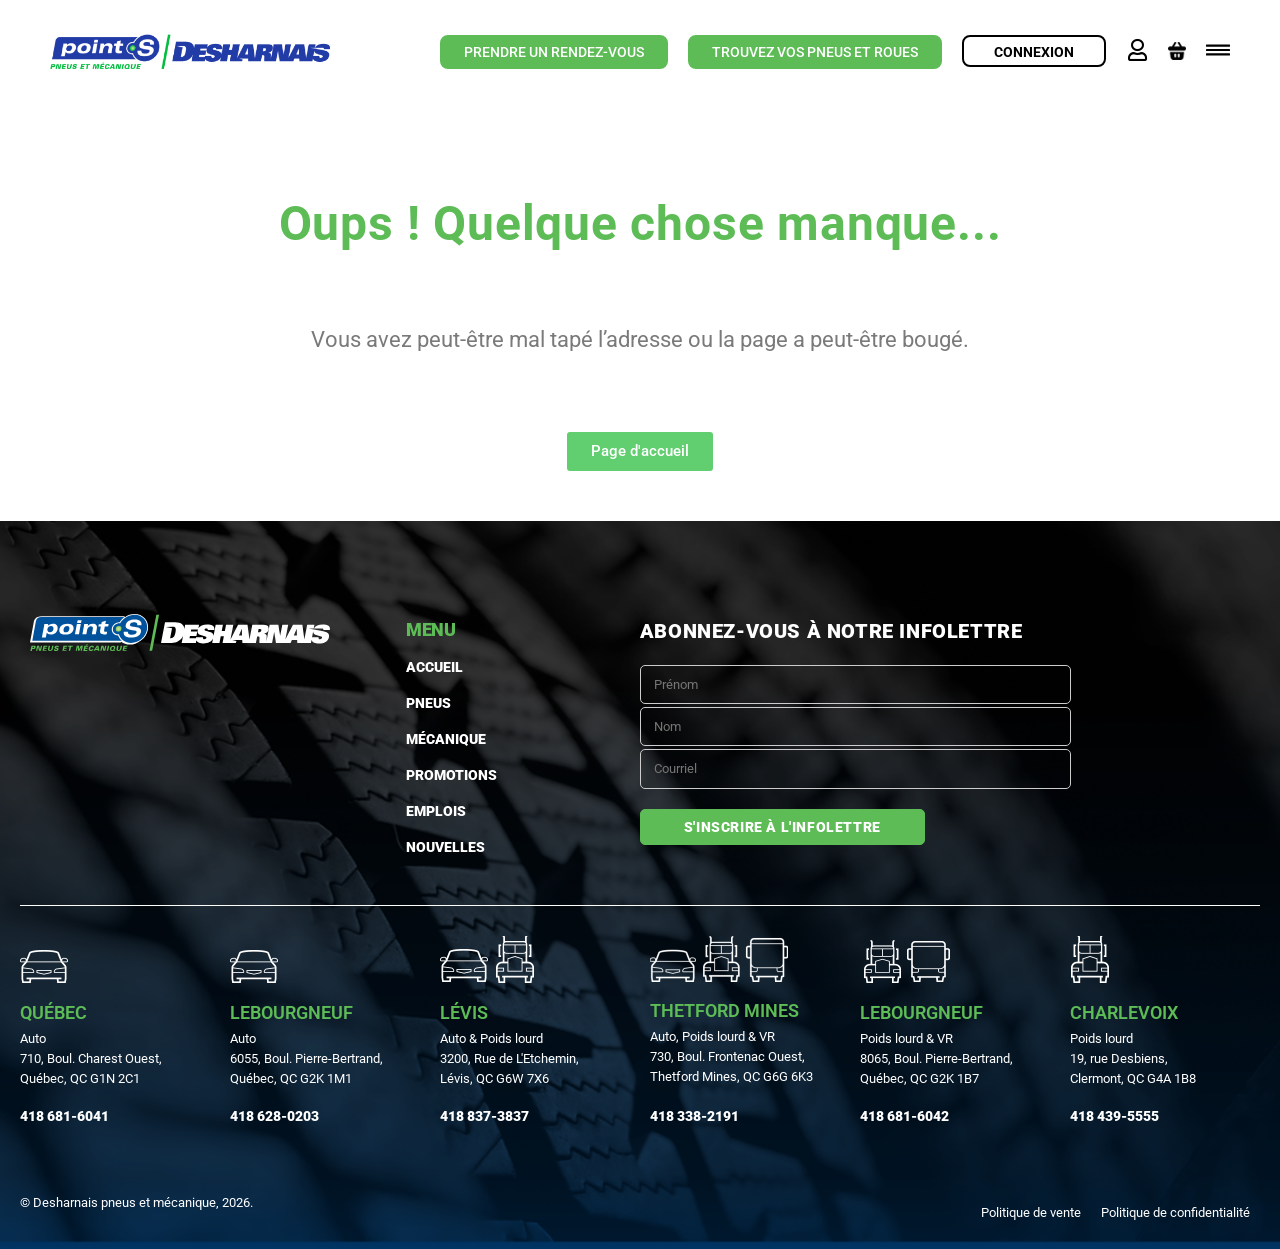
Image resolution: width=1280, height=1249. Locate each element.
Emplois (436, 811)
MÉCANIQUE (446, 739)
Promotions (451, 775)
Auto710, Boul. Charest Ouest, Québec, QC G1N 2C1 (91, 1058)
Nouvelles (445, 847)
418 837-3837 (484, 1116)
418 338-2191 (694, 1116)
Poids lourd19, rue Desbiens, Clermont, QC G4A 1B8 (1133, 1058)
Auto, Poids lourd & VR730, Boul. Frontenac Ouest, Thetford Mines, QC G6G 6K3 (731, 1056)
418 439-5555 (1114, 1116)
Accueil (434, 667)
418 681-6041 (64, 1116)
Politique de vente (1031, 1212)
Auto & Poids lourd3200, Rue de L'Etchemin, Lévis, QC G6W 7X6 (509, 1058)
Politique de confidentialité (1175, 1212)
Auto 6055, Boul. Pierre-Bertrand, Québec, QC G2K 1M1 (306, 1058)
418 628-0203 (274, 1116)
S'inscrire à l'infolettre (782, 827)
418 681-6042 (904, 1116)
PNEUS (428, 703)
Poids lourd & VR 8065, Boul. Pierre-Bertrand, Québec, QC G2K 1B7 (936, 1058)
